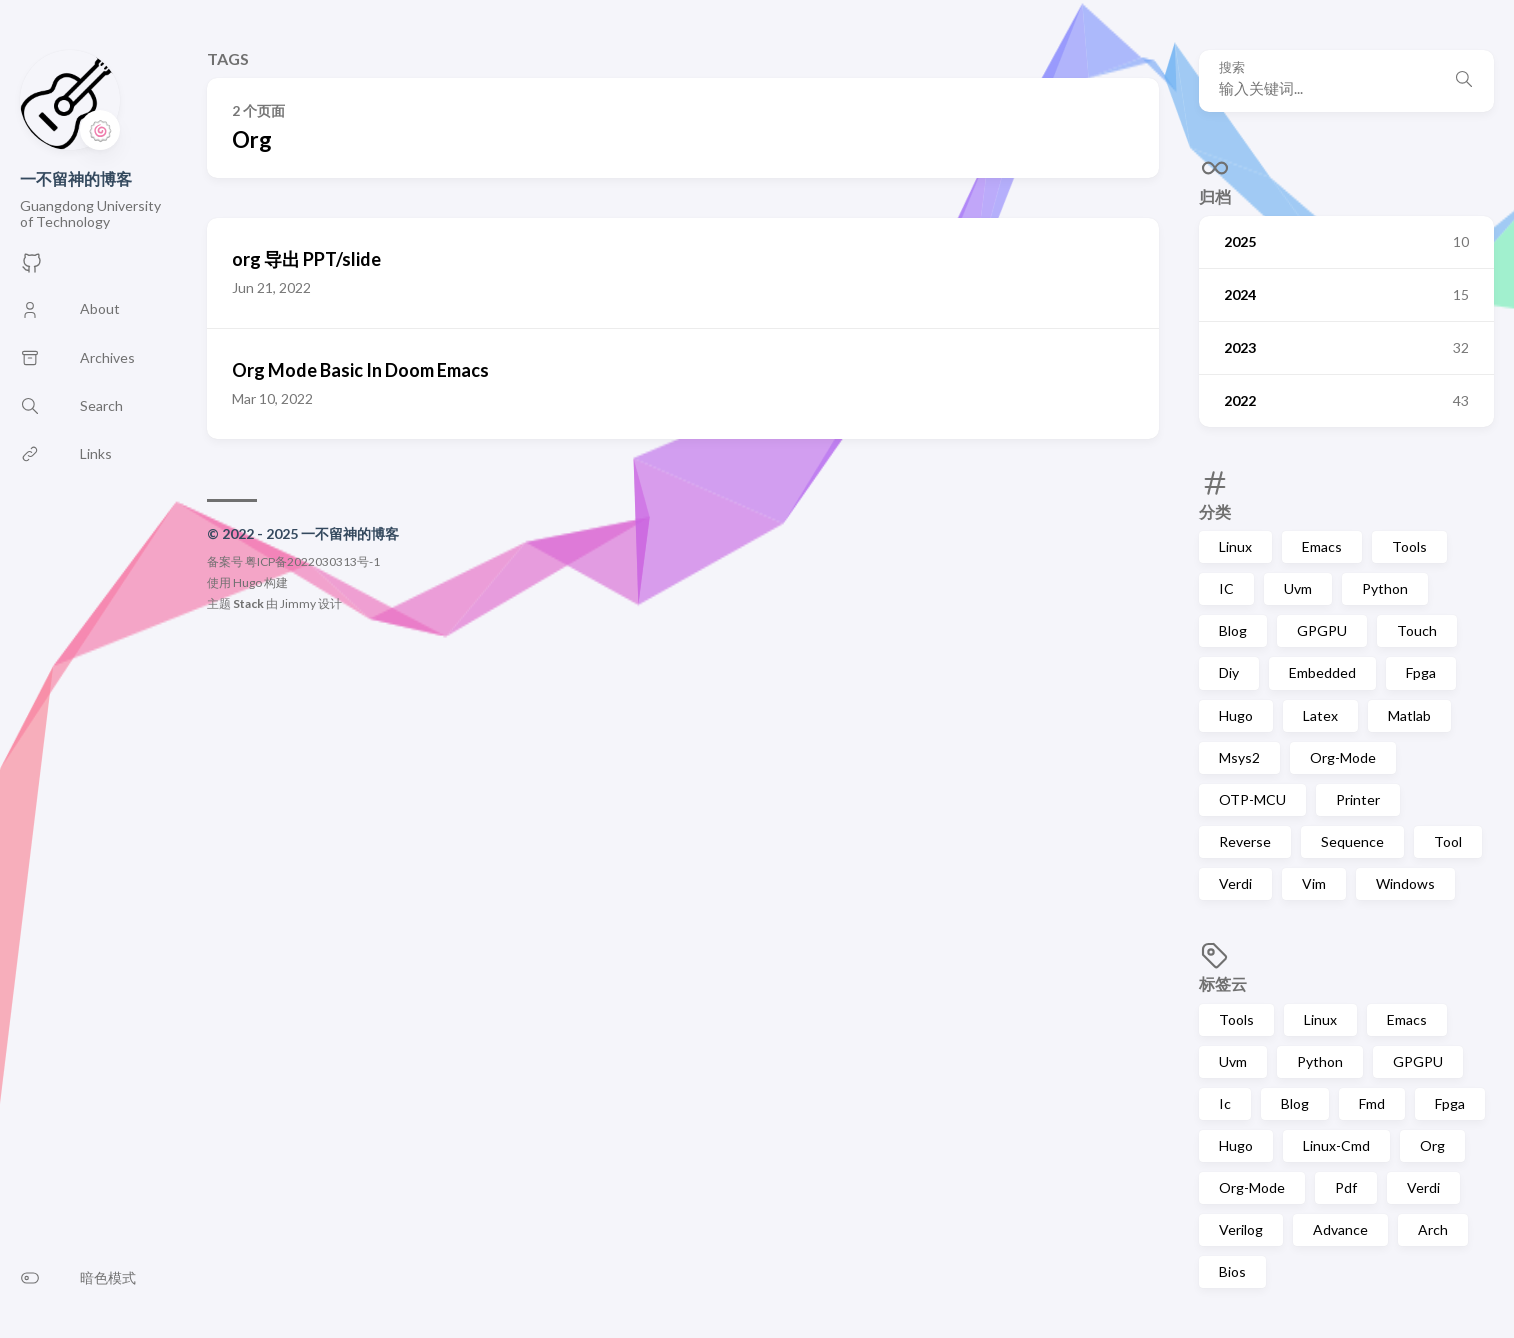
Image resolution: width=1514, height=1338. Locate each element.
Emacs (1322, 546)
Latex (1320, 715)
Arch (1433, 1229)
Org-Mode (1343, 757)
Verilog (1241, 1229)
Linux (1235, 546)
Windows (1405, 883)
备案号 (225, 561)
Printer (1358, 799)
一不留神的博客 (76, 178)
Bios (1232, 1271)
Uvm (1298, 588)
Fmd (1372, 1103)
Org (1432, 1145)
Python (1385, 588)
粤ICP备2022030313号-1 (312, 561)
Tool (1448, 841)
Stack (248, 603)
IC (1226, 588)
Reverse (1245, 841)
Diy (1229, 672)
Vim (1314, 883)
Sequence (1352, 841)
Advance (1340, 1229)
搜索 (1232, 67)
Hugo (1236, 715)
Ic (1225, 1103)
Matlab (1409, 715)
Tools (1409, 546)
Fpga (1421, 672)
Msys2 (1239, 757)
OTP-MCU (1252, 799)
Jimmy (298, 603)
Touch (1417, 630)
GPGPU (1322, 630)
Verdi (1235, 883)
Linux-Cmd (1336, 1145)
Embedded (1322, 672)
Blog (1233, 630)
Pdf (1346, 1187)
